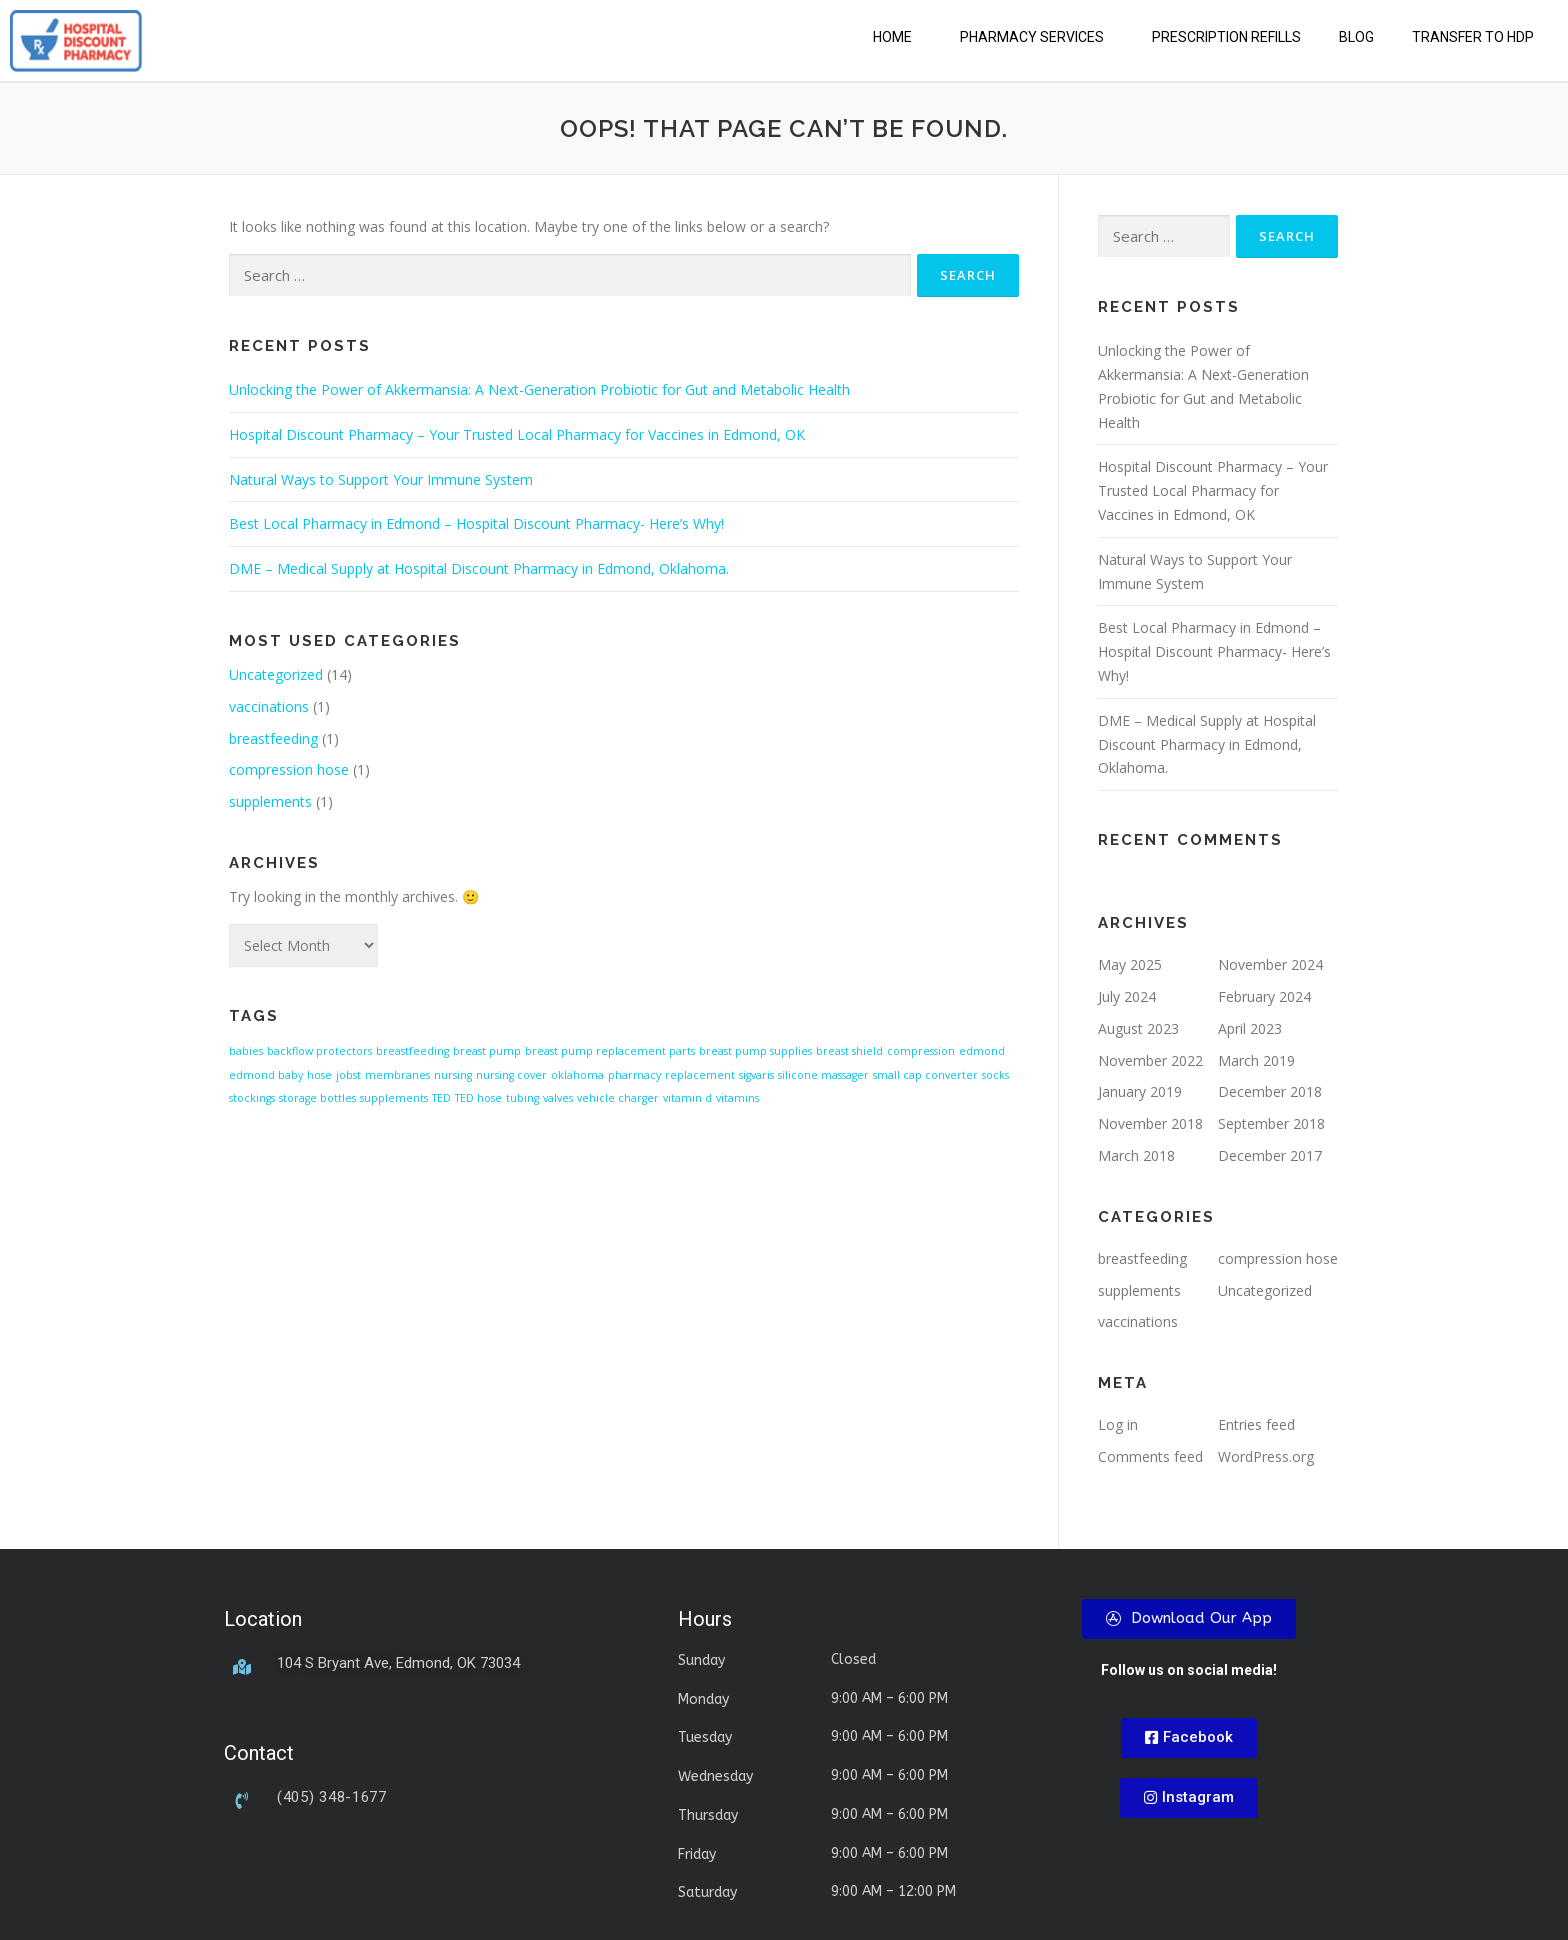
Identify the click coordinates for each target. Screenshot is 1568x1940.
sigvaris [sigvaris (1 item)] (756, 1075)
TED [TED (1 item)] (441, 1098)
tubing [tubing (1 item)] (522, 1098)
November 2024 (1270, 964)
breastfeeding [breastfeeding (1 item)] (412, 1051)
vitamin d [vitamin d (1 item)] (687, 1098)
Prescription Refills (1226, 37)
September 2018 (1271, 1123)
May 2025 (1130, 964)
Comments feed (1150, 1456)
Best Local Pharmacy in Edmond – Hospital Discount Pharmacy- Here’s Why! (476, 523)
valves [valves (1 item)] (558, 1098)
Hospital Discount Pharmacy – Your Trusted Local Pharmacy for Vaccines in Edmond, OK (517, 434)
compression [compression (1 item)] (921, 1051)
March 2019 (1256, 1060)
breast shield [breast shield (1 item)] (849, 1051)
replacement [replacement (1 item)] (700, 1075)
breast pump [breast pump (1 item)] (487, 1051)
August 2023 (1138, 1028)
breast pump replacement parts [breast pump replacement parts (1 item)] (610, 1051)
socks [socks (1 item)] (995, 1075)
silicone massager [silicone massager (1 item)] (823, 1075)
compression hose (289, 769)
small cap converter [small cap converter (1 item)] (925, 1075)
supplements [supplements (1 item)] (394, 1098)
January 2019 (1140, 1091)
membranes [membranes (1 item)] (397, 1075)
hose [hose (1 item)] (319, 1075)
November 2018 (1150, 1123)
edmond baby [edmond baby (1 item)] (266, 1075)
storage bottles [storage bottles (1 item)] (317, 1098)
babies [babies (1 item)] (246, 1051)
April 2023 (1250, 1028)
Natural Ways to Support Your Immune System (381, 479)
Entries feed (1256, 1424)
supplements (270, 801)
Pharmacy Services (1032, 37)
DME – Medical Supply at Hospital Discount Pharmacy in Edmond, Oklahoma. (479, 568)
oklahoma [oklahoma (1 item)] (577, 1075)
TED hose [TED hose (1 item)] (478, 1098)
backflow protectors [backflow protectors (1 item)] (319, 1051)
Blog (1356, 37)
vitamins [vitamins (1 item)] (737, 1098)
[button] (897, 37)
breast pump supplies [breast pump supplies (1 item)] (755, 1051)
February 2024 (1264, 996)
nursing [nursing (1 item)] (453, 1075)
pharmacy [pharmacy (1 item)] (634, 1075)
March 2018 (1136, 1155)
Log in (1118, 1424)
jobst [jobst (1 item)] (348, 1075)
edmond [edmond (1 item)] (982, 1051)
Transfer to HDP (1473, 37)
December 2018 (1270, 1091)
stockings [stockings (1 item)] (252, 1098)
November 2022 (1150, 1060)
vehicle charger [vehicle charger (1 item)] (618, 1098)
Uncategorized (276, 674)
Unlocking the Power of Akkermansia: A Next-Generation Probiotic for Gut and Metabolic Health (539, 389)
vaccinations (269, 706)
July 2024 (1127, 996)
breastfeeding (273, 738)
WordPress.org (1266, 1456)
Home (892, 37)
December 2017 (1270, 1155)
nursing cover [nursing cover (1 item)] (511, 1075)
